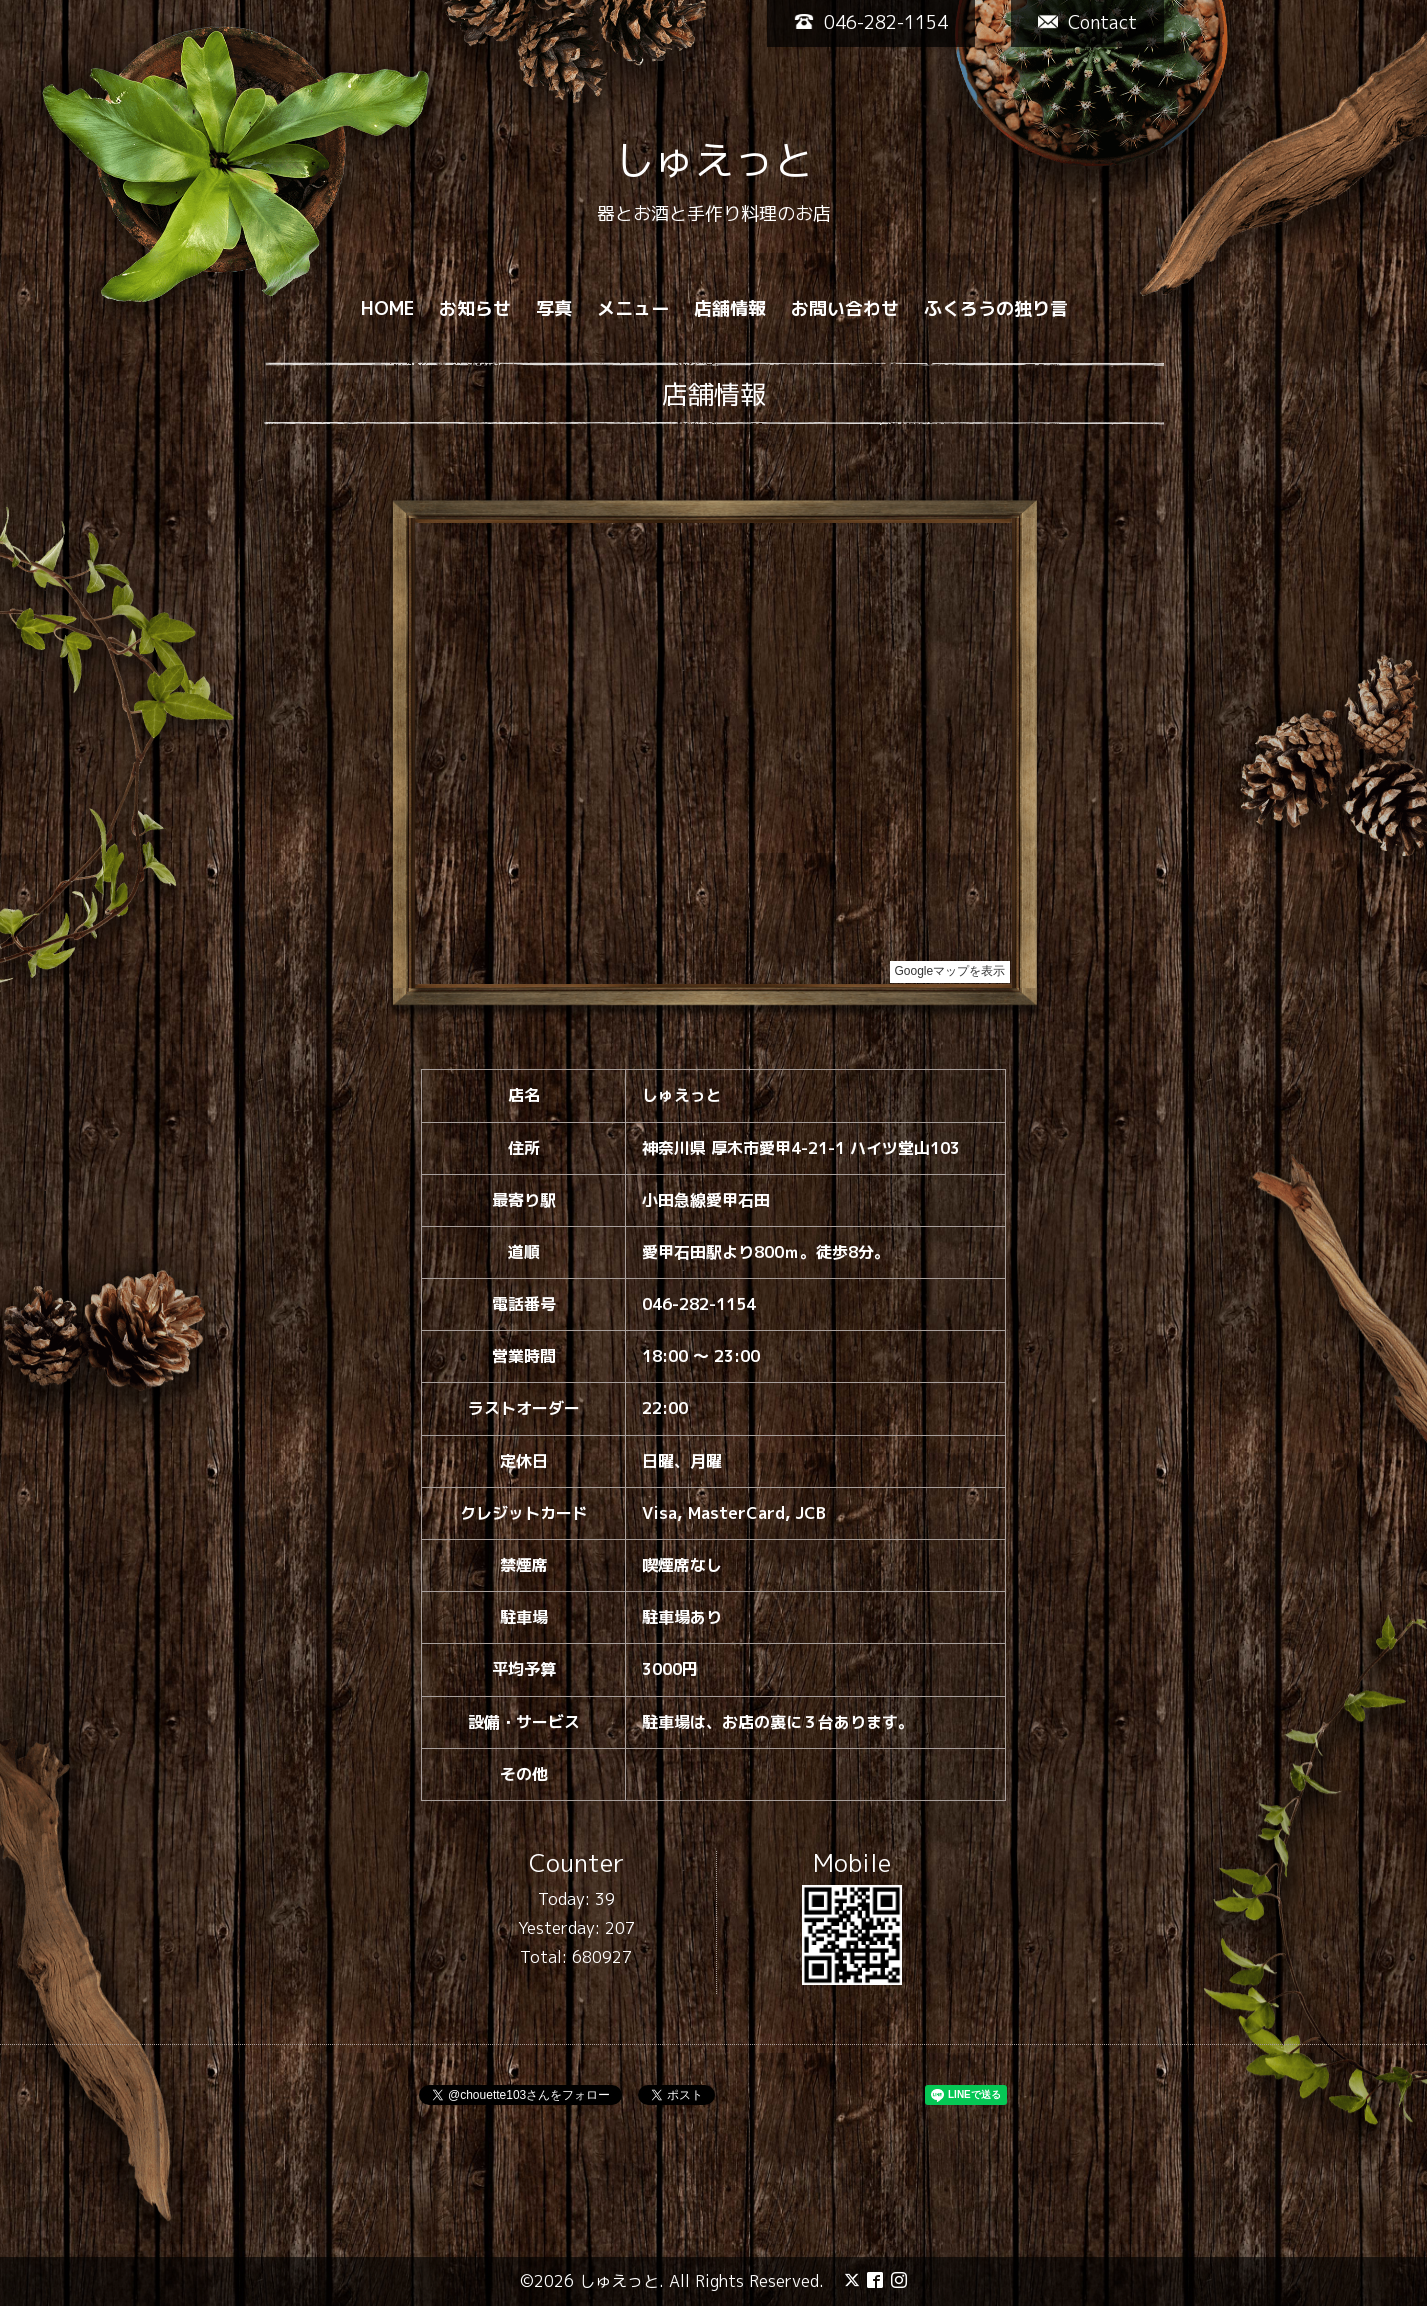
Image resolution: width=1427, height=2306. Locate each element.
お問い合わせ (845, 308)
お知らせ (475, 308)
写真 (554, 308)
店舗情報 (730, 308)
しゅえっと (714, 160)
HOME (387, 308)
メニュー (633, 308)
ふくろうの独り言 (996, 308)
